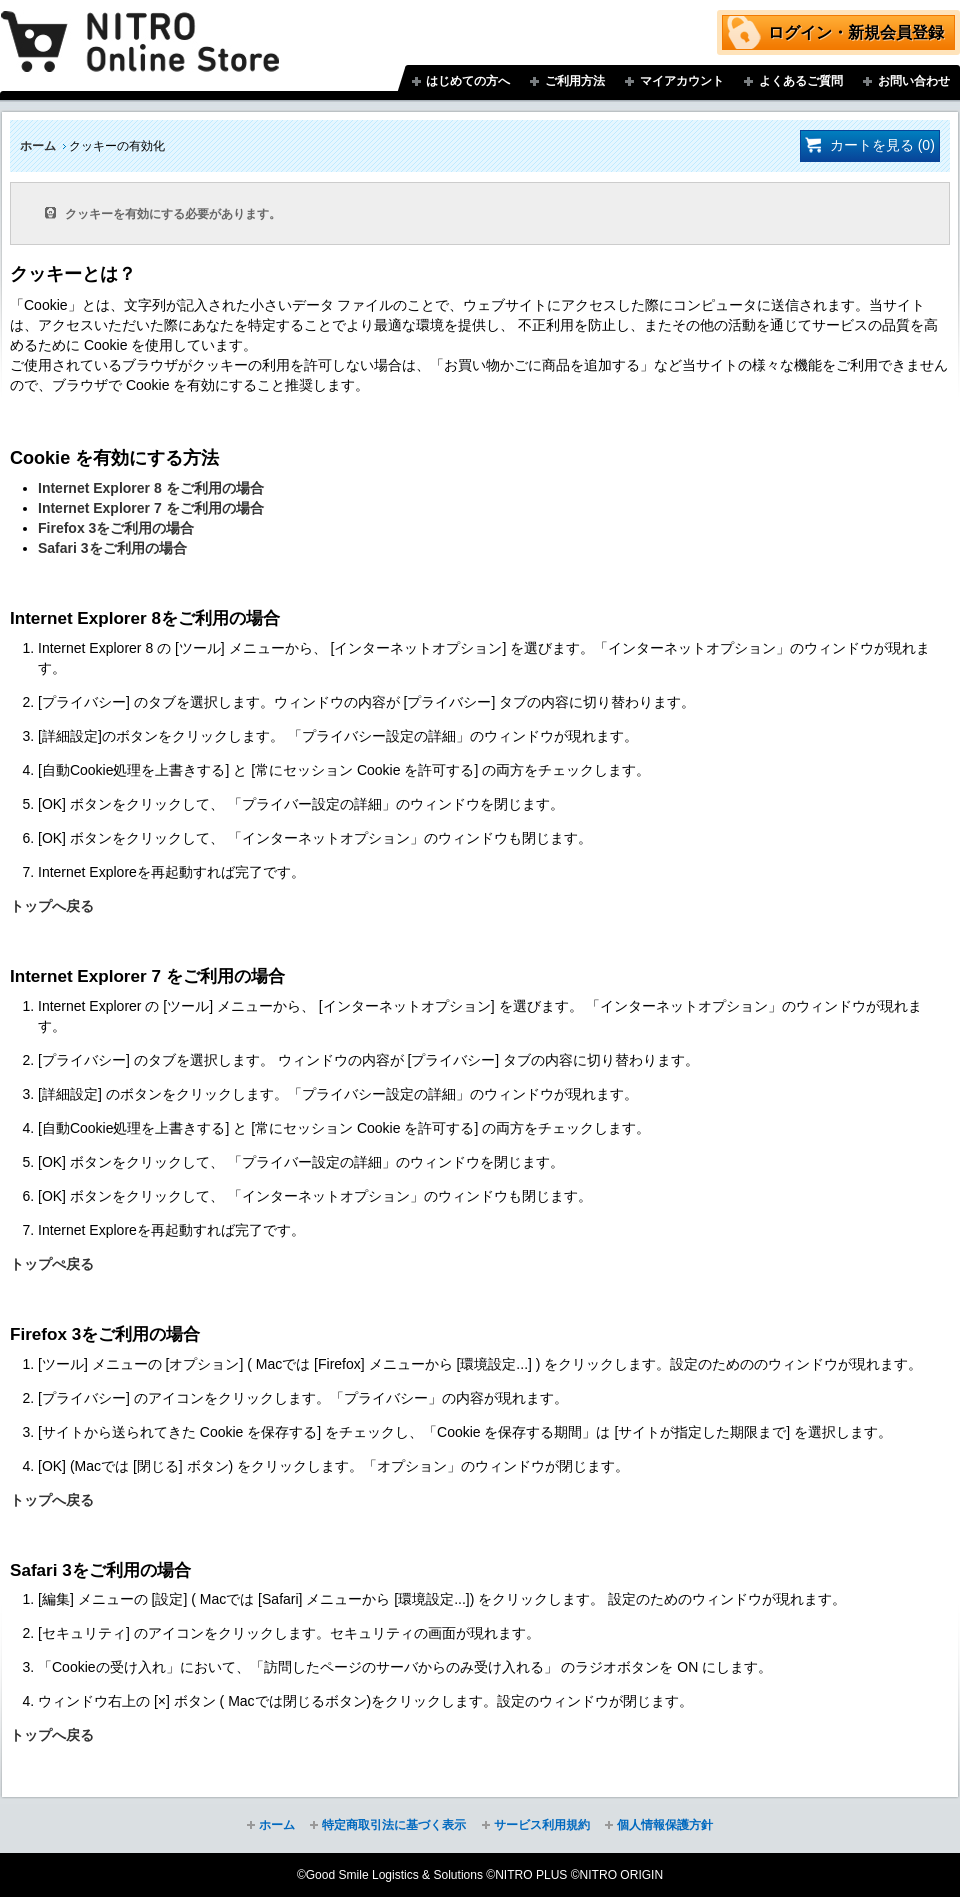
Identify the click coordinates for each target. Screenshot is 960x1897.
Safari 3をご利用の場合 (112, 548)
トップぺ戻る (52, 1264)
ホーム (38, 146)
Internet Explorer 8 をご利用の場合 (151, 488)
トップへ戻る (52, 906)
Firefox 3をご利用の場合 (116, 528)
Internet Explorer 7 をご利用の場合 (151, 508)
